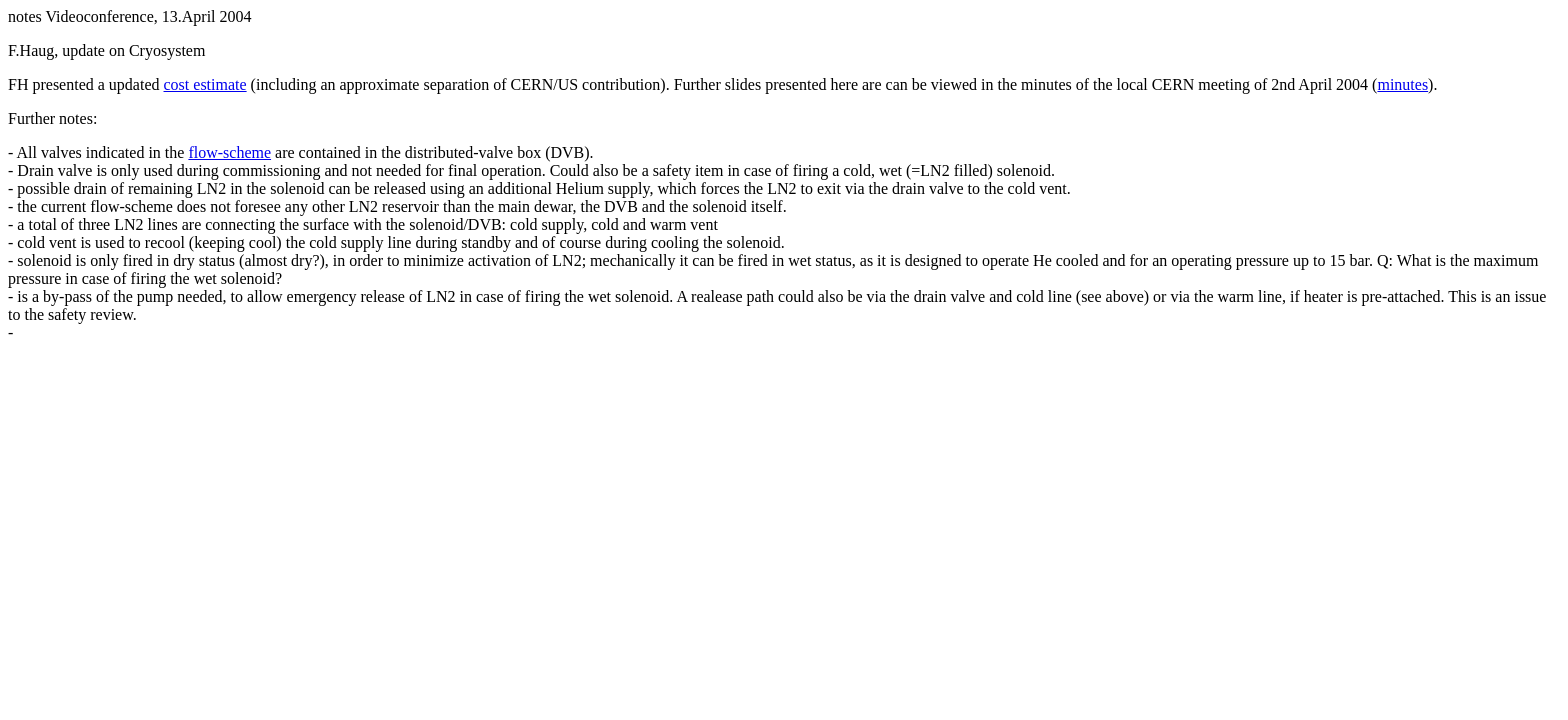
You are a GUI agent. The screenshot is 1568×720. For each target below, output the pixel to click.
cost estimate (205, 84)
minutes (1402, 84)
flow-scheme (229, 152)
